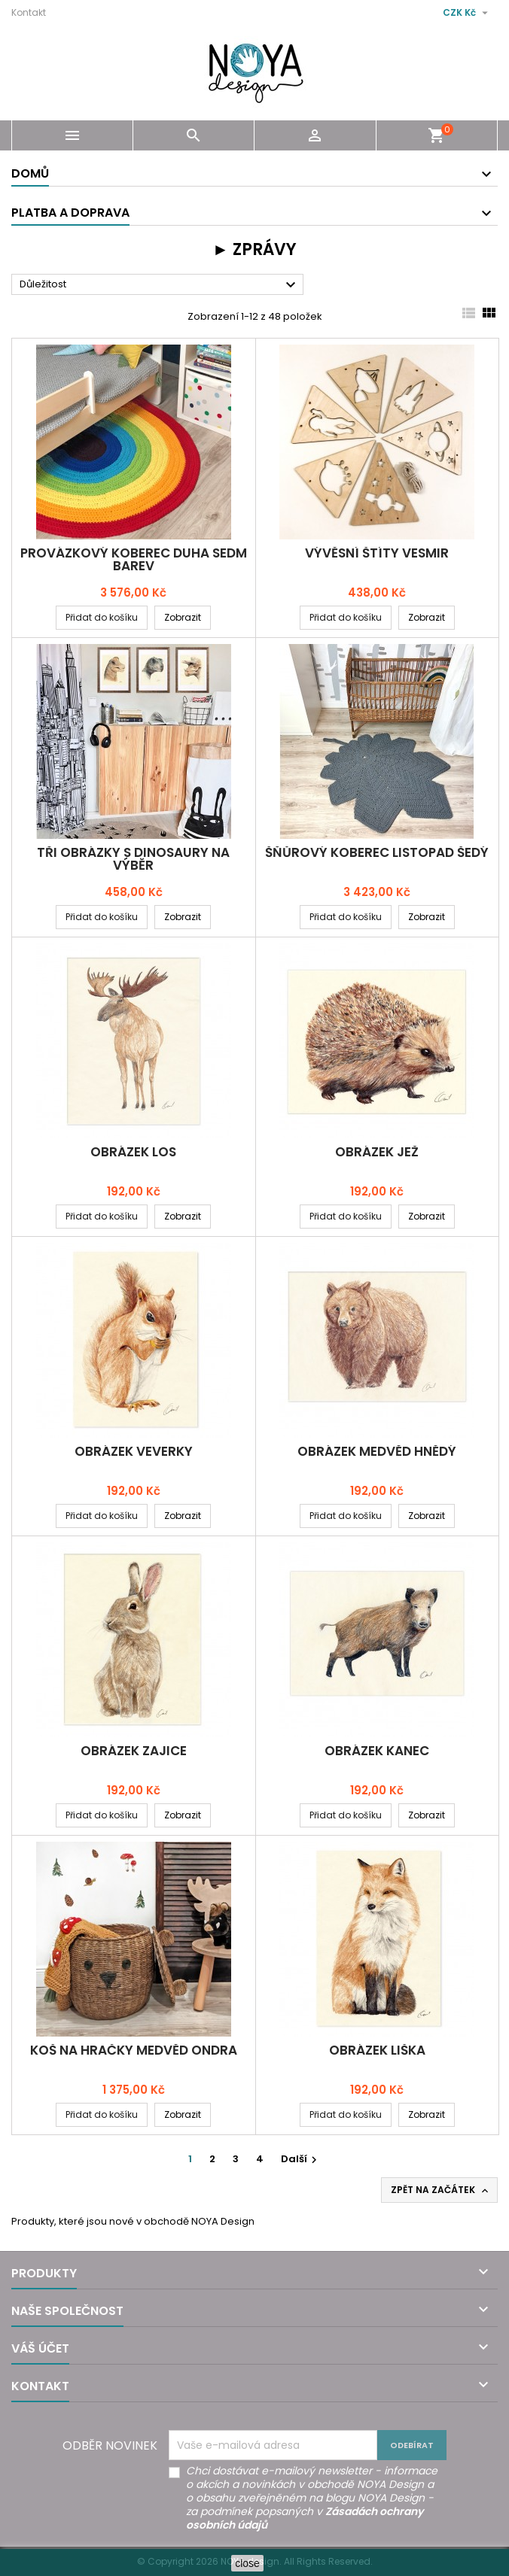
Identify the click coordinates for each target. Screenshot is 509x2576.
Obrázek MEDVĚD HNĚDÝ (376, 1451)
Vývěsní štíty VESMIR (377, 553)
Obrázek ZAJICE (134, 1751)
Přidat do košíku (102, 617)
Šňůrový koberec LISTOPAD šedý (377, 852)
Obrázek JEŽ (377, 1152)
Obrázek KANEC (377, 1751)
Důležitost (160, 285)
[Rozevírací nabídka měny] (467, 13)
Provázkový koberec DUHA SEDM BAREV (133, 559)
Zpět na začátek (441, 2190)
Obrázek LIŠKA (377, 2050)
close (247, 2563)
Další (301, 2159)
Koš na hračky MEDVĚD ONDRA (133, 2050)
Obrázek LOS (133, 1152)
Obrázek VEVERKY (134, 1451)
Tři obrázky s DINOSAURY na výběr (133, 858)
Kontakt (28, 12)
